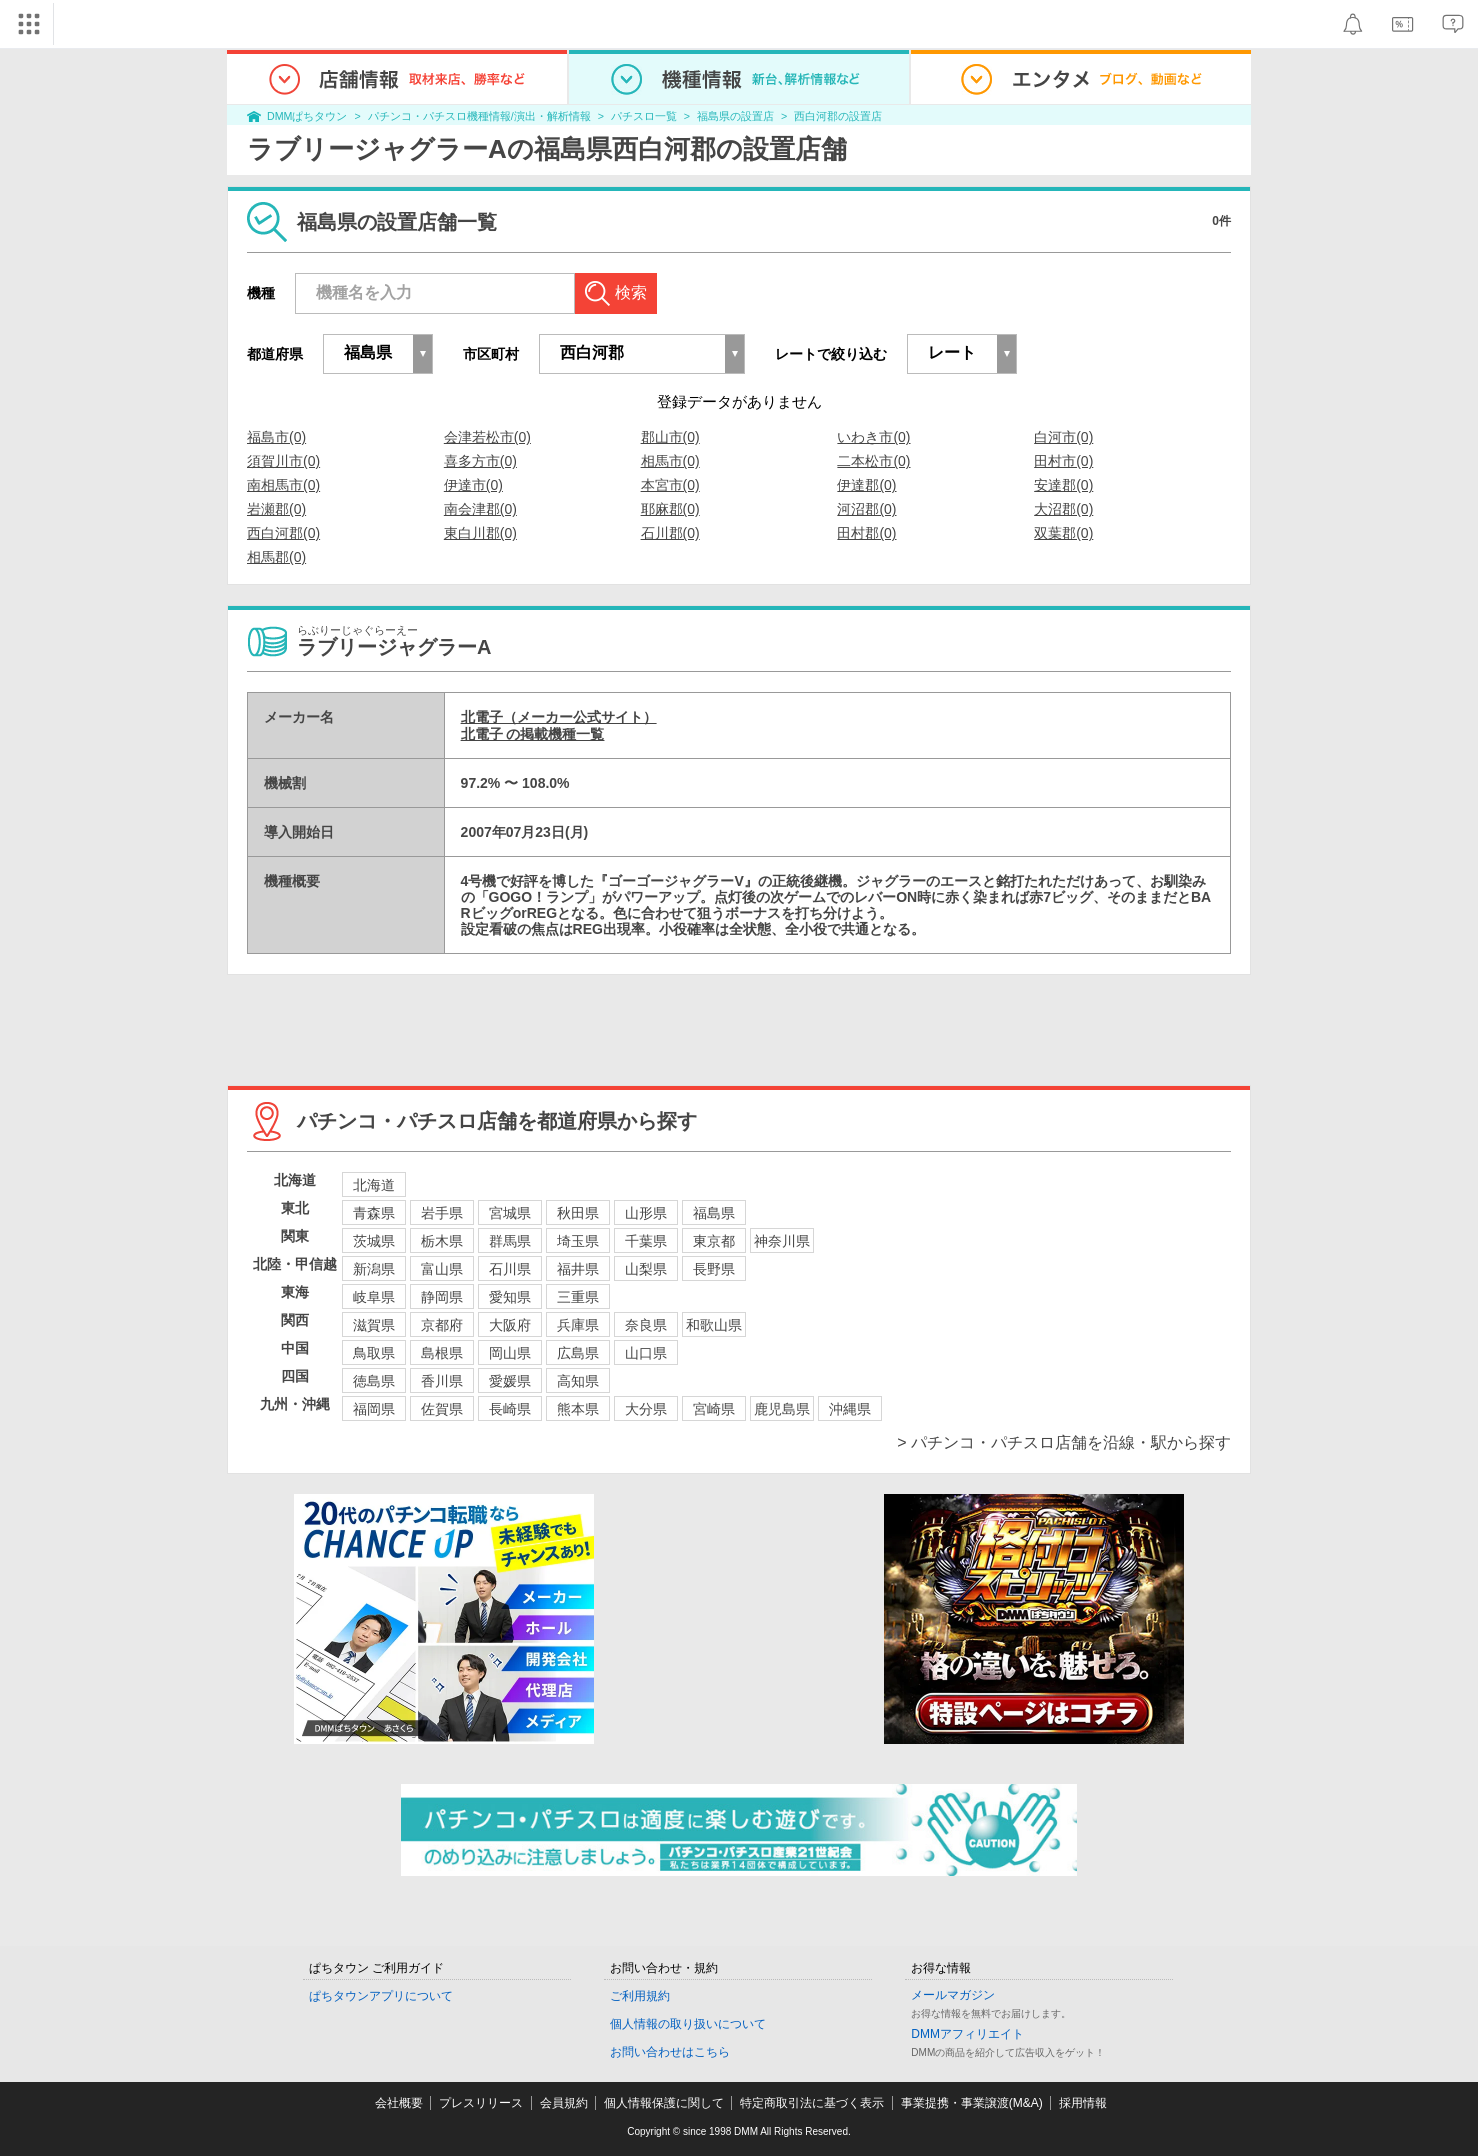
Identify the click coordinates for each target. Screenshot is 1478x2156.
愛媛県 (510, 1381)
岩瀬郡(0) (276, 509)
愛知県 (510, 1297)
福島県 (714, 1213)
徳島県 (374, 1381)
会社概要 (399, 2103)
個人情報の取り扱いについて (688, 2024)
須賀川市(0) (283, 461)
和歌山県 (714, 1325)
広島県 (578, 1353)
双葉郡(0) (1063, 533)
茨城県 (374, 1241)
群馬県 (510, 1241)
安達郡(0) (1063, 485)
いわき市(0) (873, 437)
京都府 (442, 1325)
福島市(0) (276, 437)
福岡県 (374, 1409)
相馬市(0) (670, 461)
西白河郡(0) (283, 533)
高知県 (578, 1381)
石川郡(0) (670, 533)
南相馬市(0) (283, 485)
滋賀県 (374, 1325)
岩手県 (442, 1213)
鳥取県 (374, 1353)
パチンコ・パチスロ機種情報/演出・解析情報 (479, 116)
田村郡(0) (866, 533)
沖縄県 (850, 1409)
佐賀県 (442, 1409)
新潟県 (374, 1269)
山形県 (646, 1213)
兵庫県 (578, 1325)
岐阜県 (374, 1297)
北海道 (374, 1185)
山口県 (646, 1353)
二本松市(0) (873, 461)
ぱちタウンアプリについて (381, 1996)
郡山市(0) (670, 437)
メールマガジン (953, 1995)
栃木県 (442, 1241)
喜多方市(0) (480, 461)
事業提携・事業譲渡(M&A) (972, 2103)
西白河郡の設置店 (838, 116)
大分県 (646, 1409)
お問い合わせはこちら (670, 2052)
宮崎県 (714, 1409)
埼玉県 (578, 1241)
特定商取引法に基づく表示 (812, 2103)
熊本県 (578, 1409)
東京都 (714, 1241)
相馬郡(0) (276, 557)
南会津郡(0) (480, 509)
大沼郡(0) (1063, 509)
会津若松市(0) (487, 437)
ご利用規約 (640, 1996)
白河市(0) (1063, 437)
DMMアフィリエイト (967, 2034)
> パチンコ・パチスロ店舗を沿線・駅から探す (1064, 1442)
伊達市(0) (473, 485)
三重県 (578, 1297)
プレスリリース (481, 2103)
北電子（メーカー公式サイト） (559, 717)
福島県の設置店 (735, 116)
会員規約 (564, 2103)
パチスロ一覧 (644, 116)
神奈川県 (782, 1241)
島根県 (442, 1353)
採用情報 (1083, 2103)
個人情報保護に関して (664, 2103)
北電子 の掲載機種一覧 (533, 734)
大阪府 (510, 1325)
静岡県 (442, 1297)
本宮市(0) (670, 485)
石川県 (510, 1269)
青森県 (374, 1213)
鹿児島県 (782, 1409)
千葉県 (646, 1241)
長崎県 (510, 1409)
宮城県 (510, 1213)
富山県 (442, 1269)
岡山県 (510, 1353)
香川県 (442, 1381)
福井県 (578, 1269)
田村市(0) (1063, 461)
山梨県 (646, 1269)
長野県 (714, 1269)
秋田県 (578, 1213)
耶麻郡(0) (670, 509)
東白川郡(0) (480, 533)
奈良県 (646, 1325)
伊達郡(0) (866, 485)
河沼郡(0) (866, 509)
